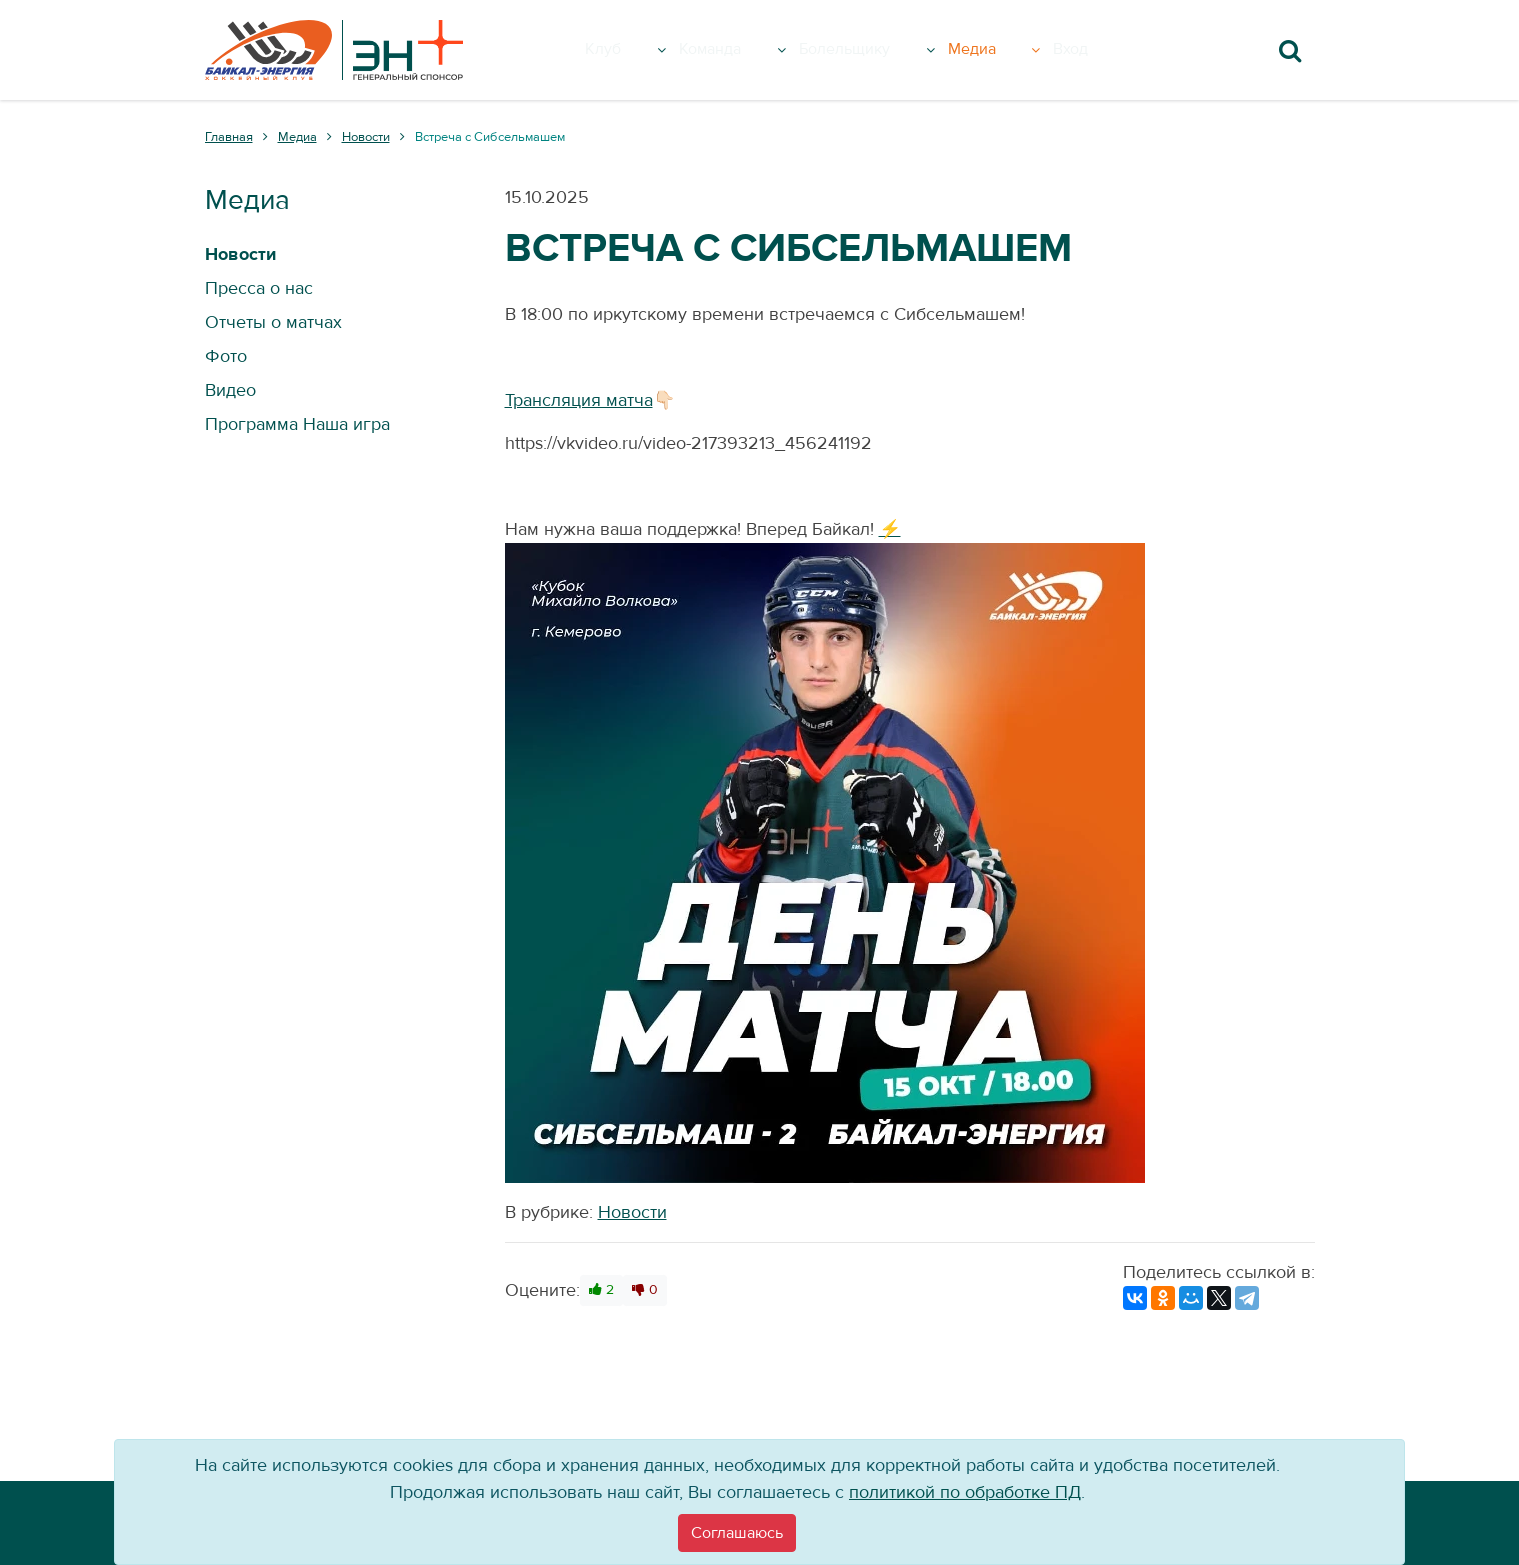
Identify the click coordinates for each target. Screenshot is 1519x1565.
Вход (1103, 50)
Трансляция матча (579, 400)
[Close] (737, 1533)
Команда (744, 50)
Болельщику (888, 50)
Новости (632, 1212)
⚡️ (890, 529)
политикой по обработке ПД (965, 1492)
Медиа (1021, 50)
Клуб (638, 50)
